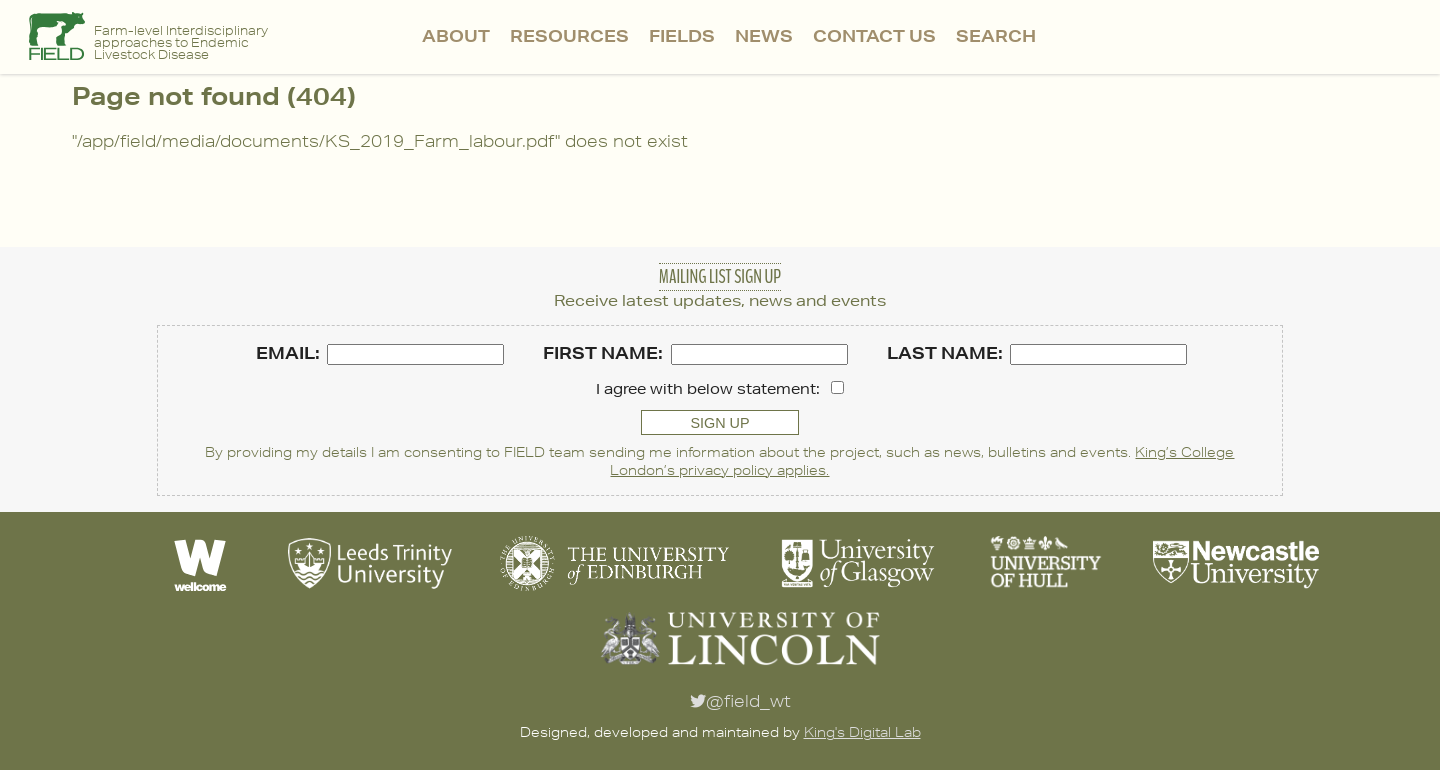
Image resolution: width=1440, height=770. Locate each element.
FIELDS (682, 35)
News (764, 35)
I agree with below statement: (708, 389)
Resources (569, 35)
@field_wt (740, 701)
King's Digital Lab (862, 732)
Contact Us (874, 35)
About (456, 35)
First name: (603, 352)
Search (996, 35)
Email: (288, 352)
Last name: (945, 352)
